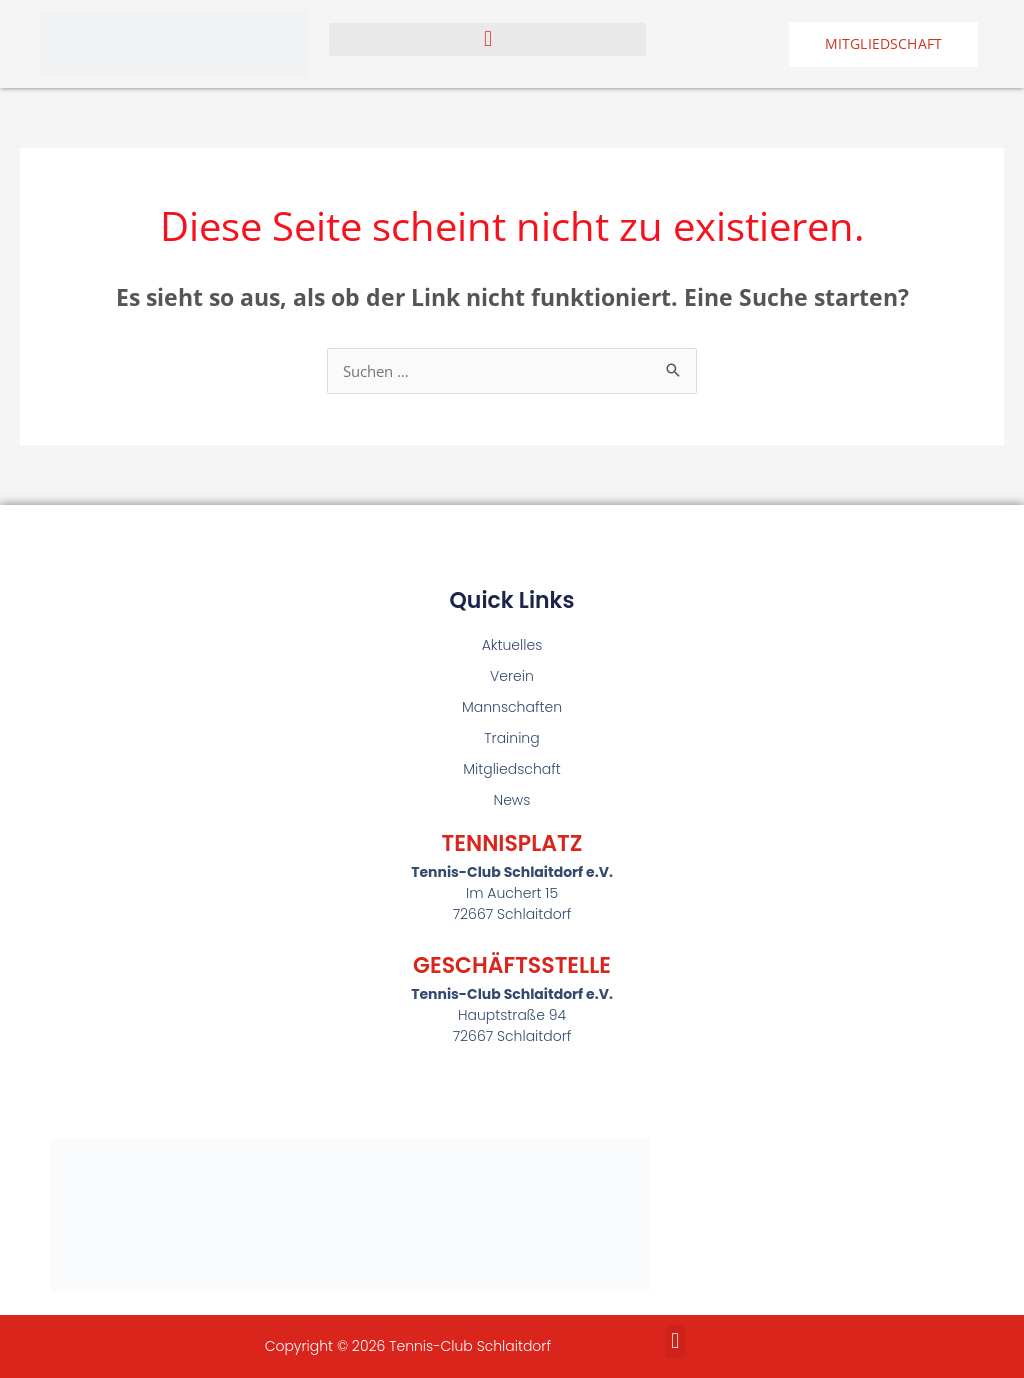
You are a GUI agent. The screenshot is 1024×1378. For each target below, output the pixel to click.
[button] (487, 39)
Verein (512, 676)
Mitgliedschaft (512, 769)
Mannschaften (512, 707)
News (512, 800)
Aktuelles (512, 645)
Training (511, 738)
